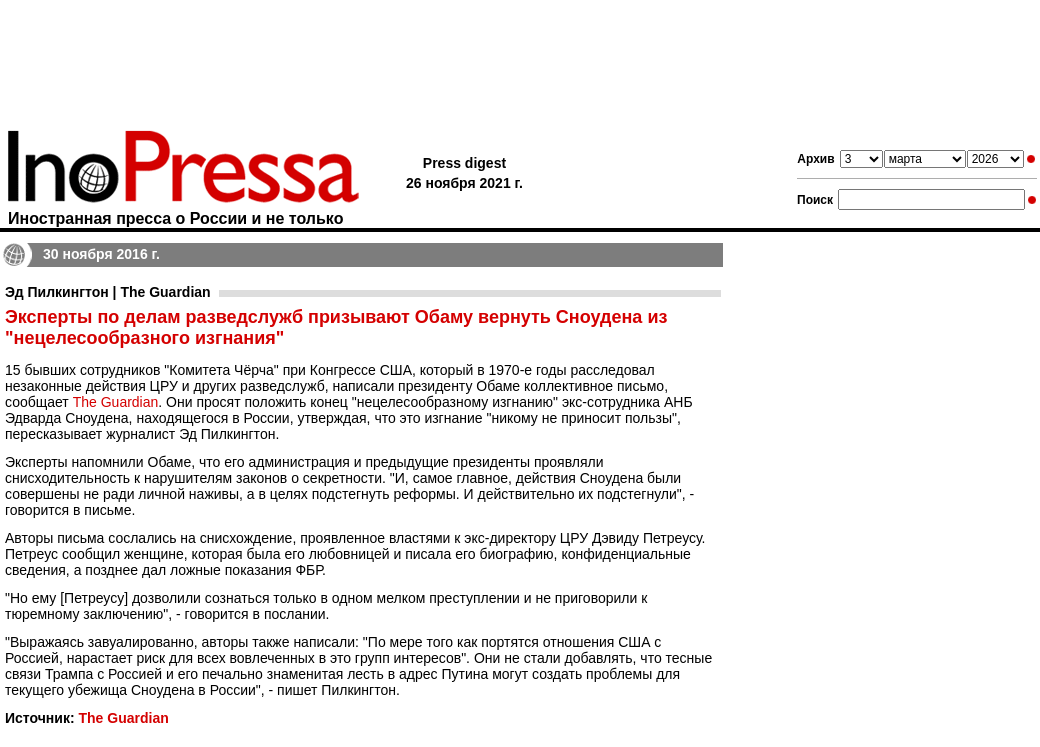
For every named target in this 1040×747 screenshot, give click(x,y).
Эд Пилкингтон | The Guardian (108, 292)
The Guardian (116, 402)
